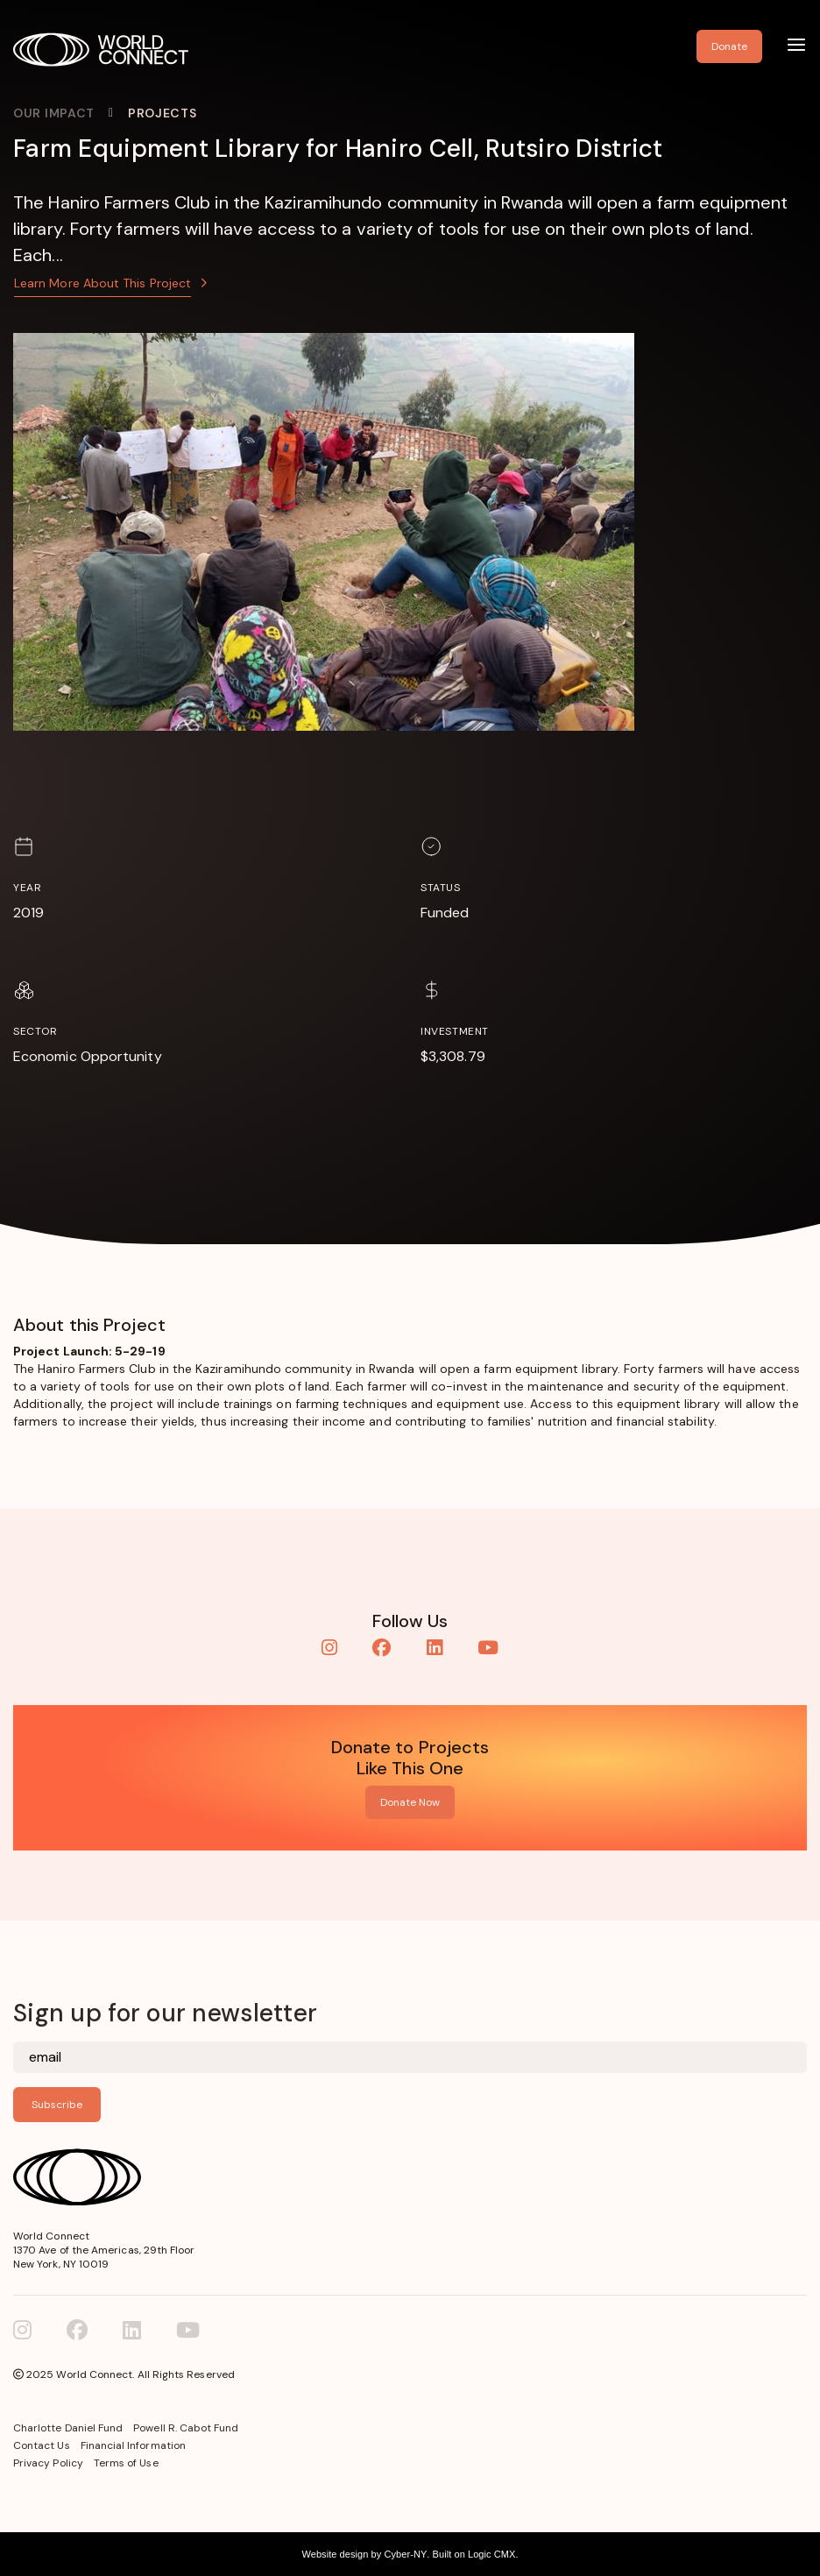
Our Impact (54, 113)
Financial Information (133, 2445)
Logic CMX (491, 2554)
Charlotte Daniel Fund (68, 2428)
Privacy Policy (48, 2463)
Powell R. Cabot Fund (185, 2428)
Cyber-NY (405, 2554)
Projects (162, 113)
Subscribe (57, 2105)
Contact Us (41, 2445)
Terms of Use (126, 2463)
